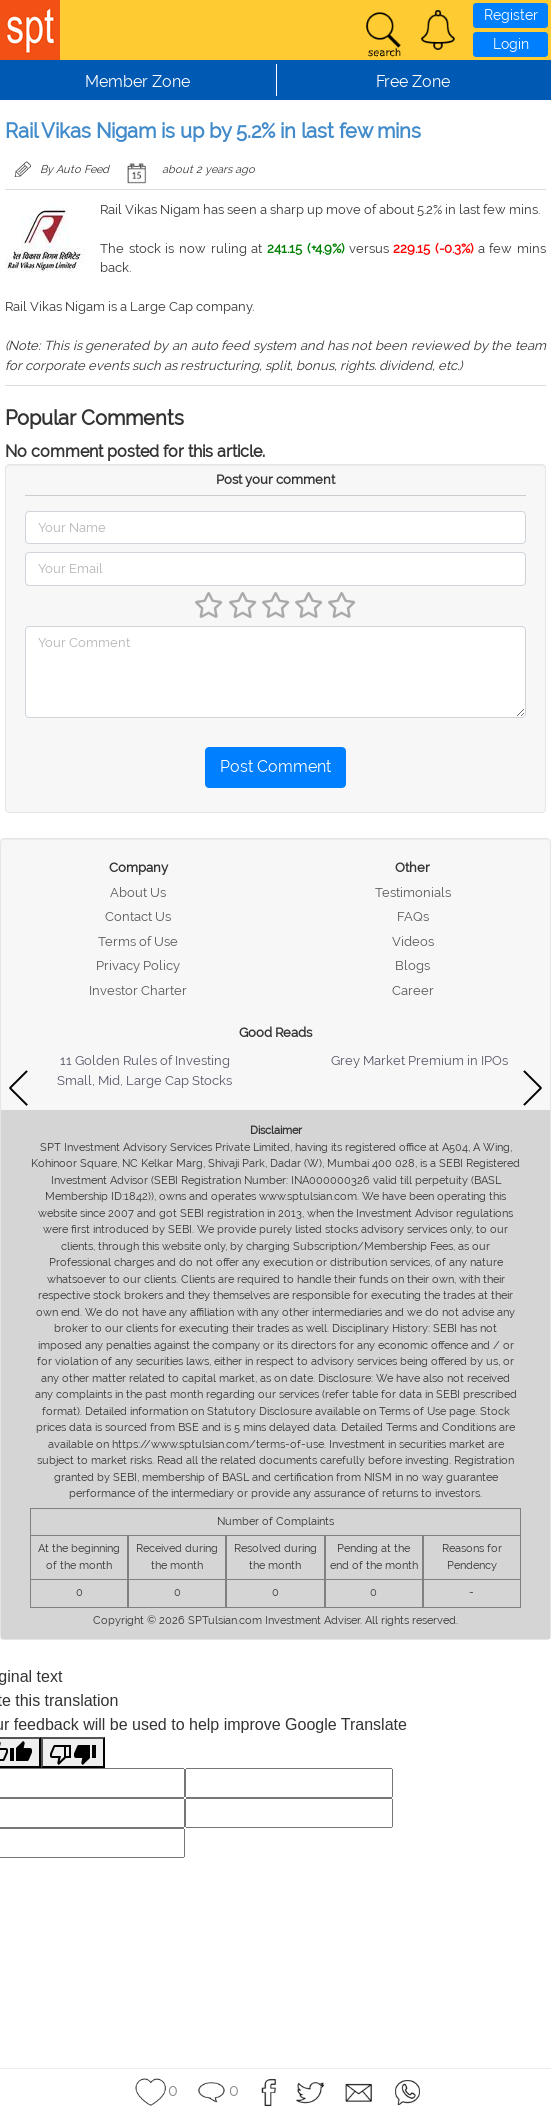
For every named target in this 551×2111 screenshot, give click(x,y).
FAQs (413, 916)
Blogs (412, 965)
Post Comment (275, 766)
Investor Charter (138, 990)
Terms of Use (138, 941)
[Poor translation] (73, 1752)
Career (413, 990)
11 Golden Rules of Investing (145, 1060)
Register (511, 15)
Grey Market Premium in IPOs (419, 1060)
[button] (438, 30)
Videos (413, 941)
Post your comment (275, 479)
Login (511, 44)
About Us (138, 892)
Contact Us (138, 916)
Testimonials (413, 892)
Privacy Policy (138, 965)
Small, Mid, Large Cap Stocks (144, 1080)
